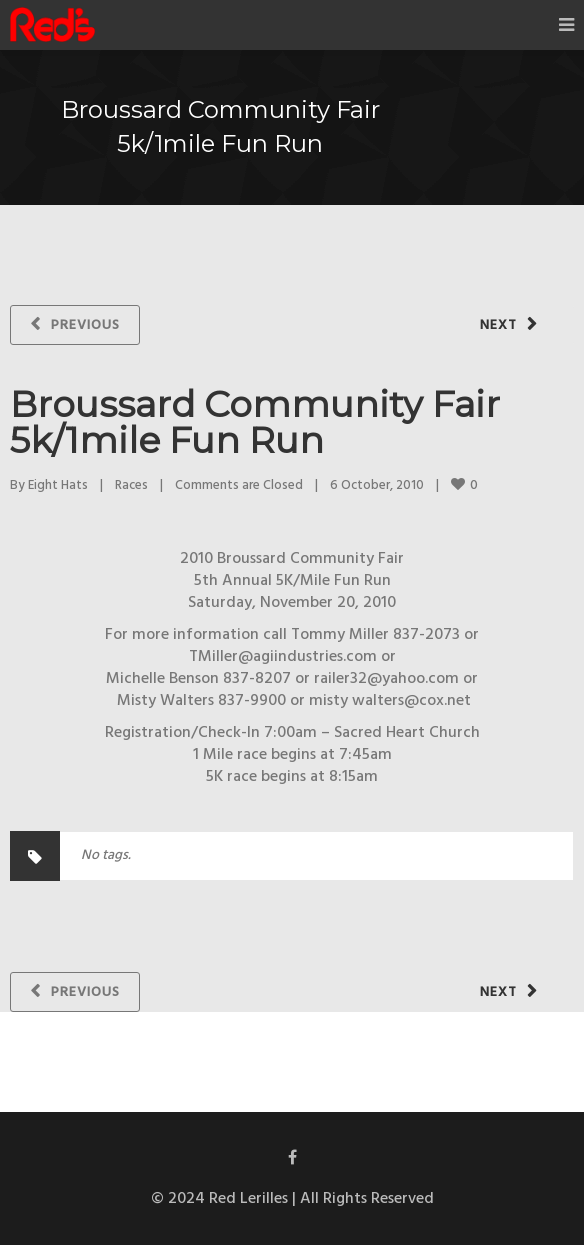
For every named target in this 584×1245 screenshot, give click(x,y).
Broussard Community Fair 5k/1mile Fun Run (255, 422)
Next (498, 325)
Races (131, 485)
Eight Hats (58, 485)
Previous (85, 325)
